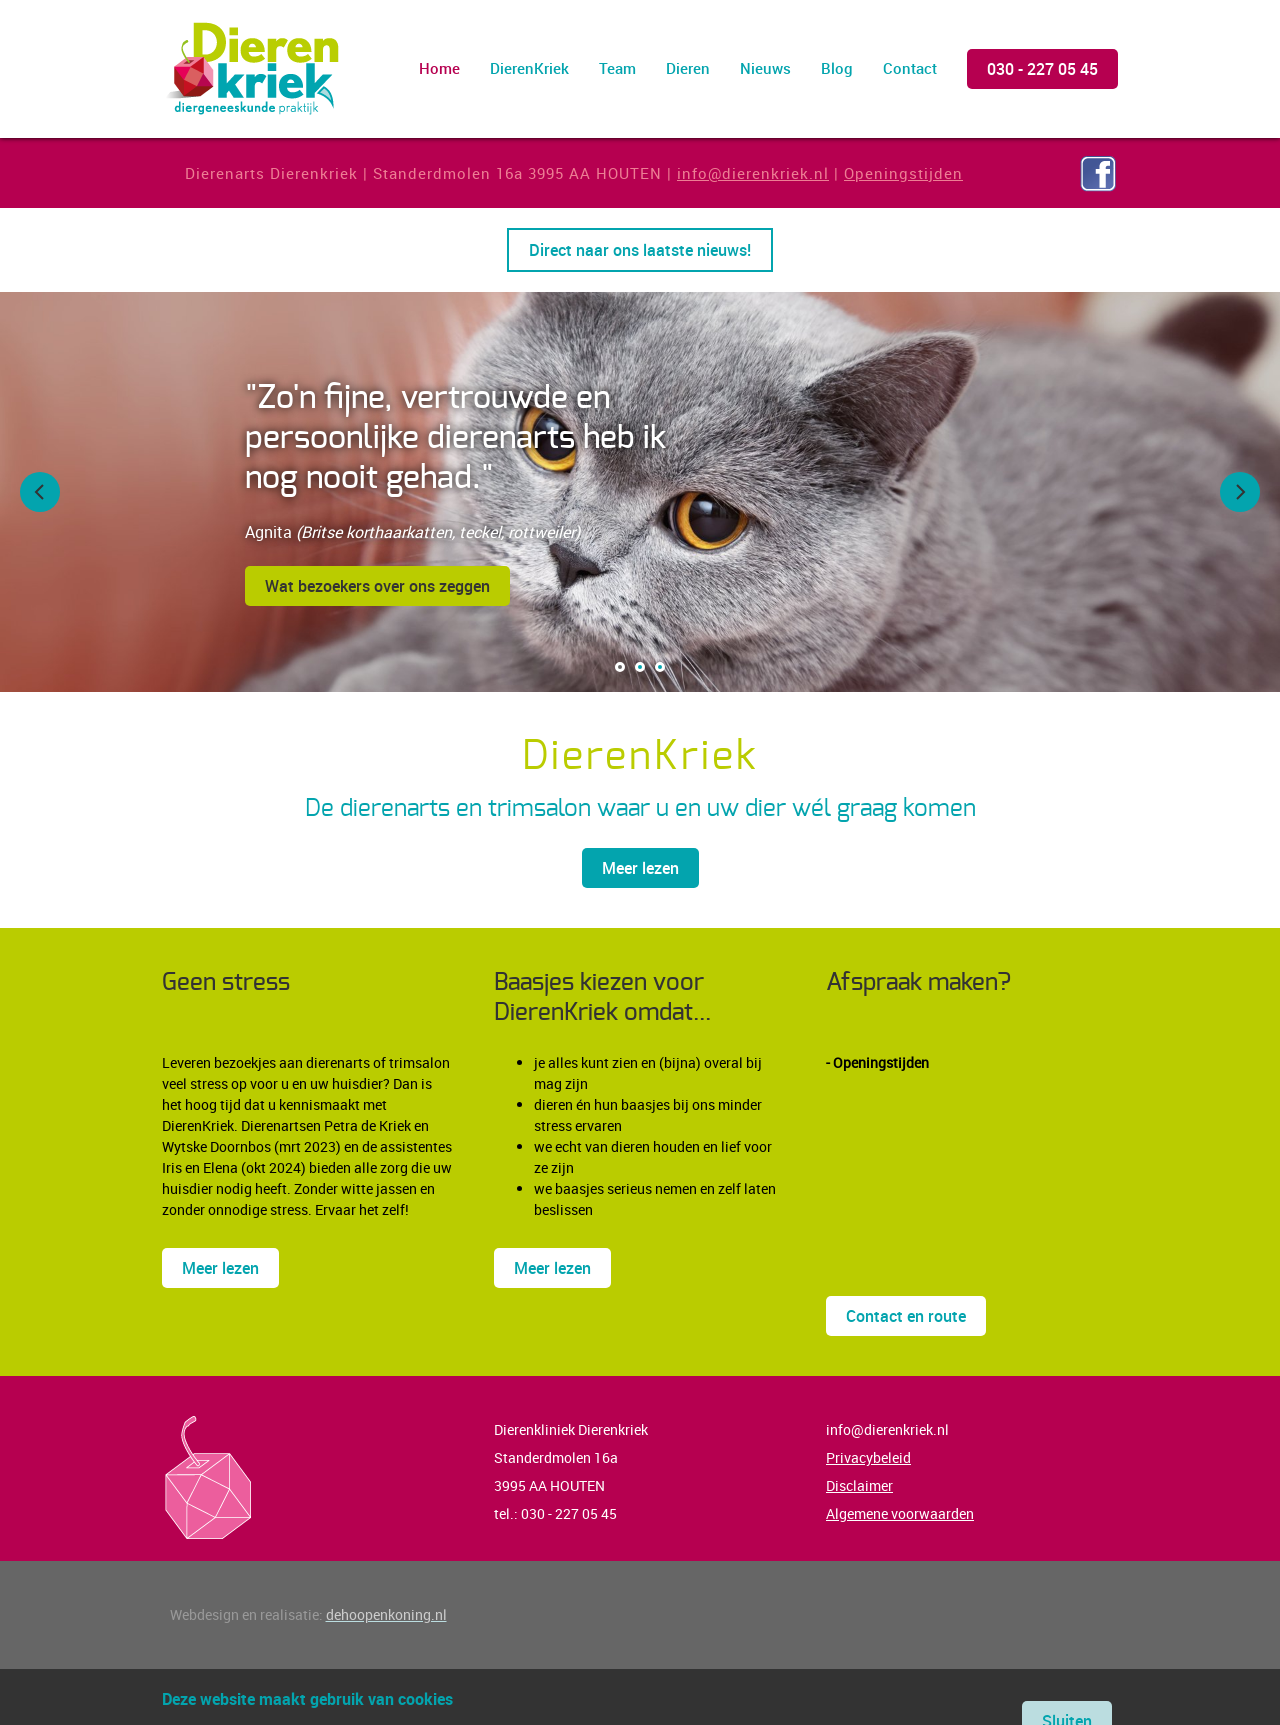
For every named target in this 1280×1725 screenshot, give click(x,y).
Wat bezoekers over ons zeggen (377, 586)
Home (439, 68)
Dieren (688, 68)
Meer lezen (640, 868)
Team (617, 68)
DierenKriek (529, 68)
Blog (837, 68)
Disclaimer (859, 1485)
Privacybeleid (868, 1457)
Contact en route (906, 1316)
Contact (910, 68)
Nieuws (765, 68)
